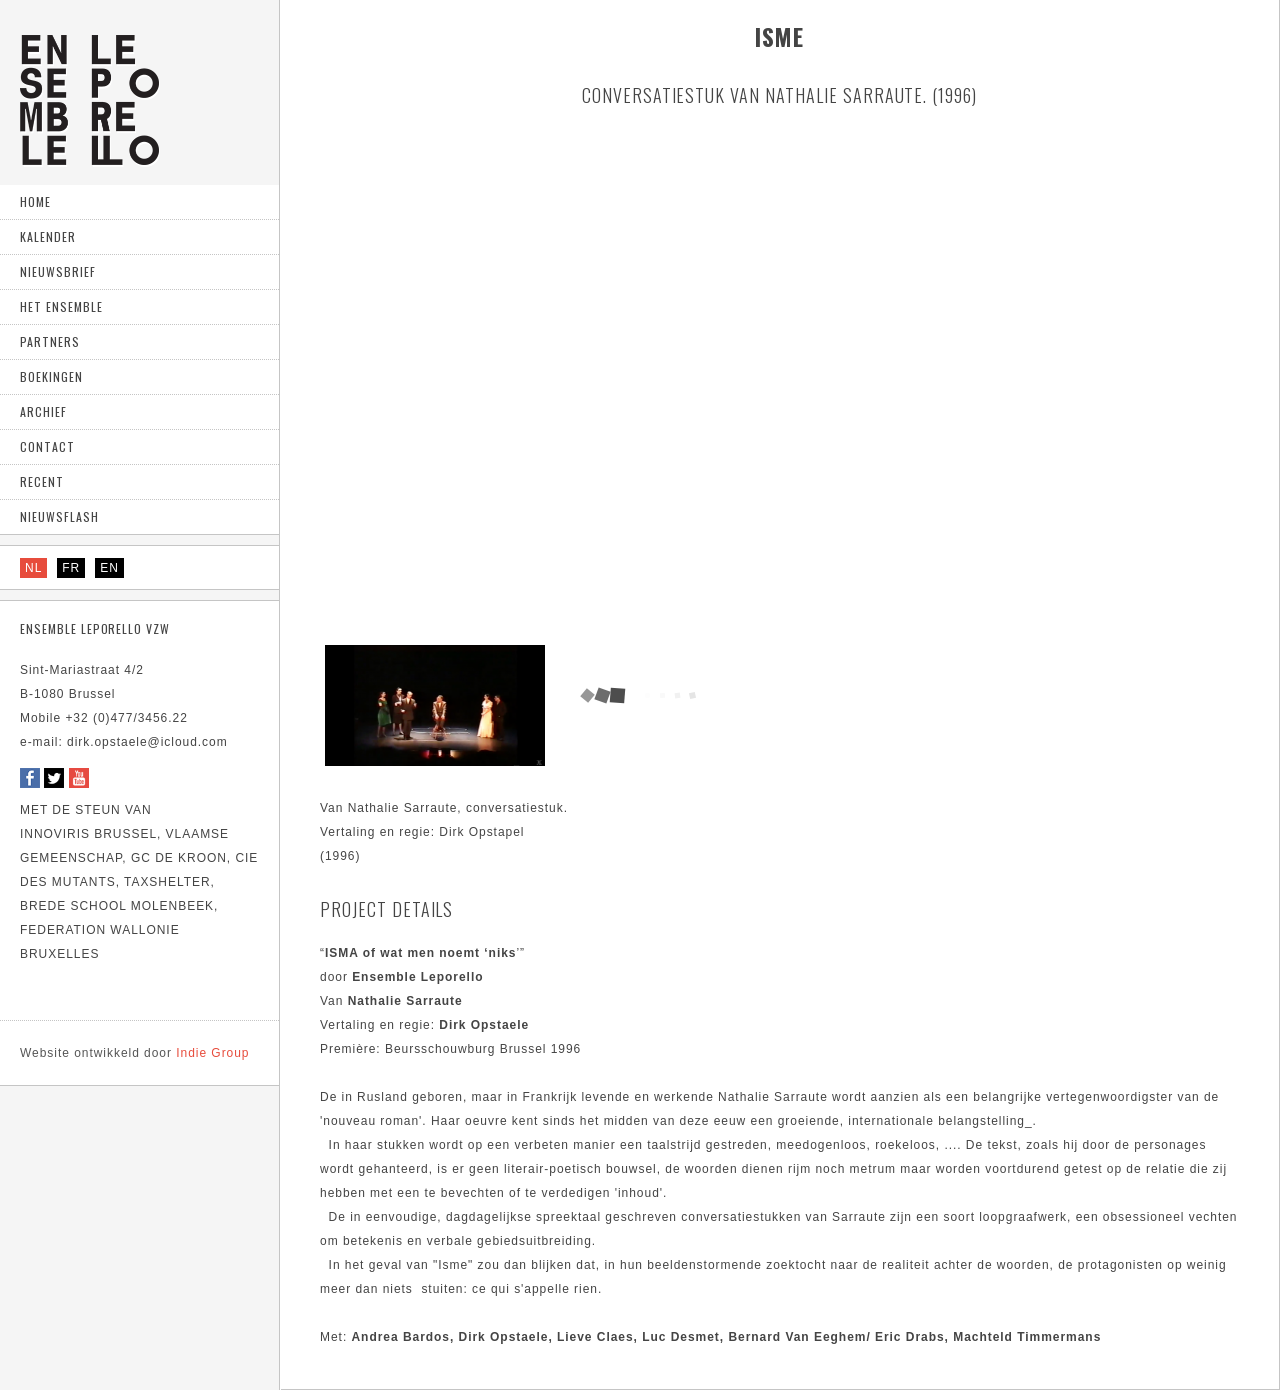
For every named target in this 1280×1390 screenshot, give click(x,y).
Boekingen (51, 376)
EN (109, 568)
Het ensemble (61, 306)
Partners (50, 341)
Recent (42, 481)
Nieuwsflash (59, 516)
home (35, 201)
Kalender (48, 236)
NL (33, 568)
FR (71, 568)
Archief (43, 411)
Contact (47, 446)
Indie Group (135, 1053)
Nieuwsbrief (58, 271)
